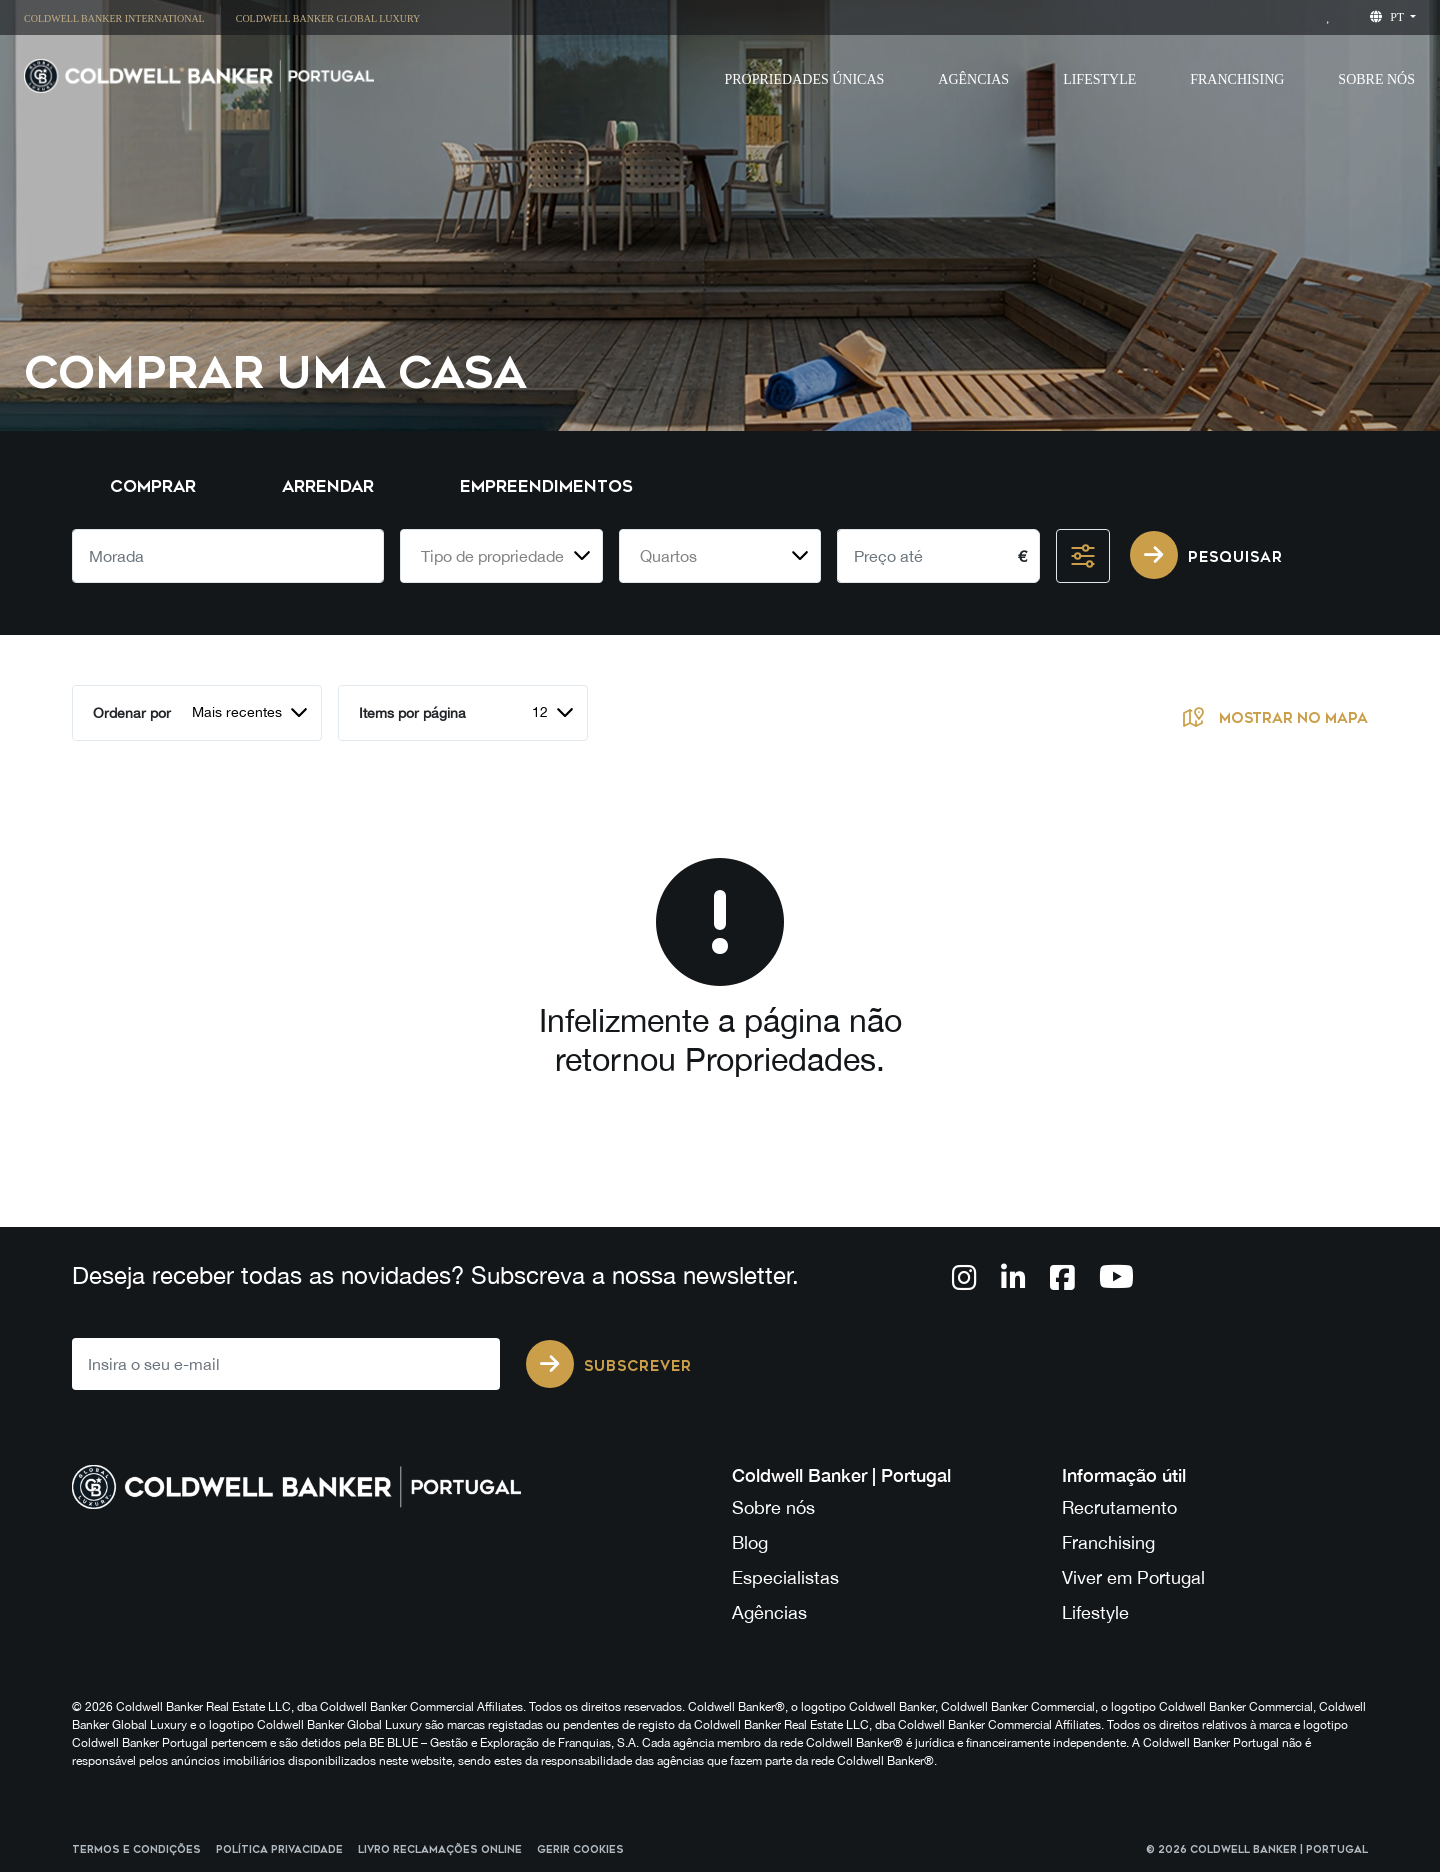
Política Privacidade (279, 1850)
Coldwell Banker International (114, 18)
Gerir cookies (580, 1850)
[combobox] (501, 556)
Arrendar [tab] (328, 486)
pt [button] (1388, 17)
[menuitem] (122, 17)
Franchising (1237, 79)
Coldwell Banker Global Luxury (328, 18)
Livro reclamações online (440, 1850)
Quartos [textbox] (668, 556)
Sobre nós (773, 1507)
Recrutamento (1119, 1507)
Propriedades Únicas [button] (804, 79)
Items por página (412, 713)
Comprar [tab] (153, 486)
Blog (750, 1542)
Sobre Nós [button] (1376, 79)
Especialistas (785, 1577)
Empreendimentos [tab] (546, 486)
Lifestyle (1099, 79)
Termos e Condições (136, 1850)
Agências (769, 1612)
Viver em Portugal (1133, 1577)
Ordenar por (132, 713)
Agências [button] (973, 79)
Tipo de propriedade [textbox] (492, 556)
